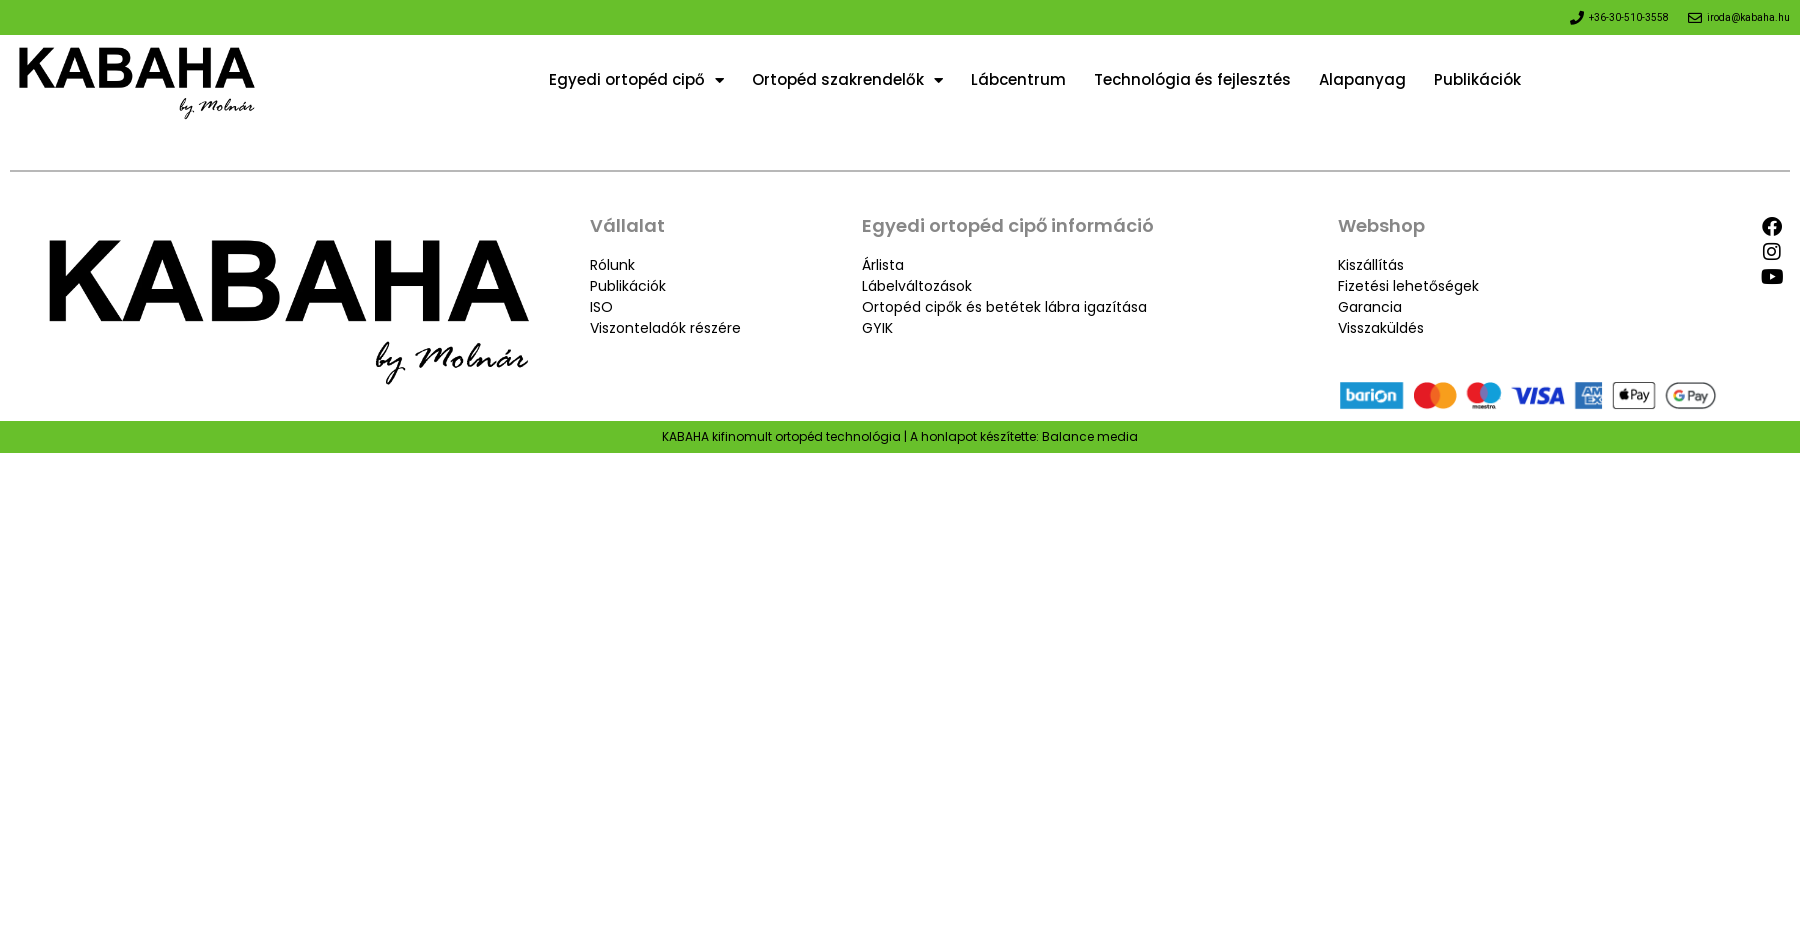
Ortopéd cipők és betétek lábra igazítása (1004, 307)
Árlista (883, 265)
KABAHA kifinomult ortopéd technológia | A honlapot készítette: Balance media (900, 436)
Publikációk (1477, 79)
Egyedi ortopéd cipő (636, 80)
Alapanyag (1362, 79)
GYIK (877, 328)
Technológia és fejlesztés (1192, 79)
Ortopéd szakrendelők (847, 80)
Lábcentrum (1018, 79)
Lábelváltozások (917, 286)
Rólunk (612, 265)
